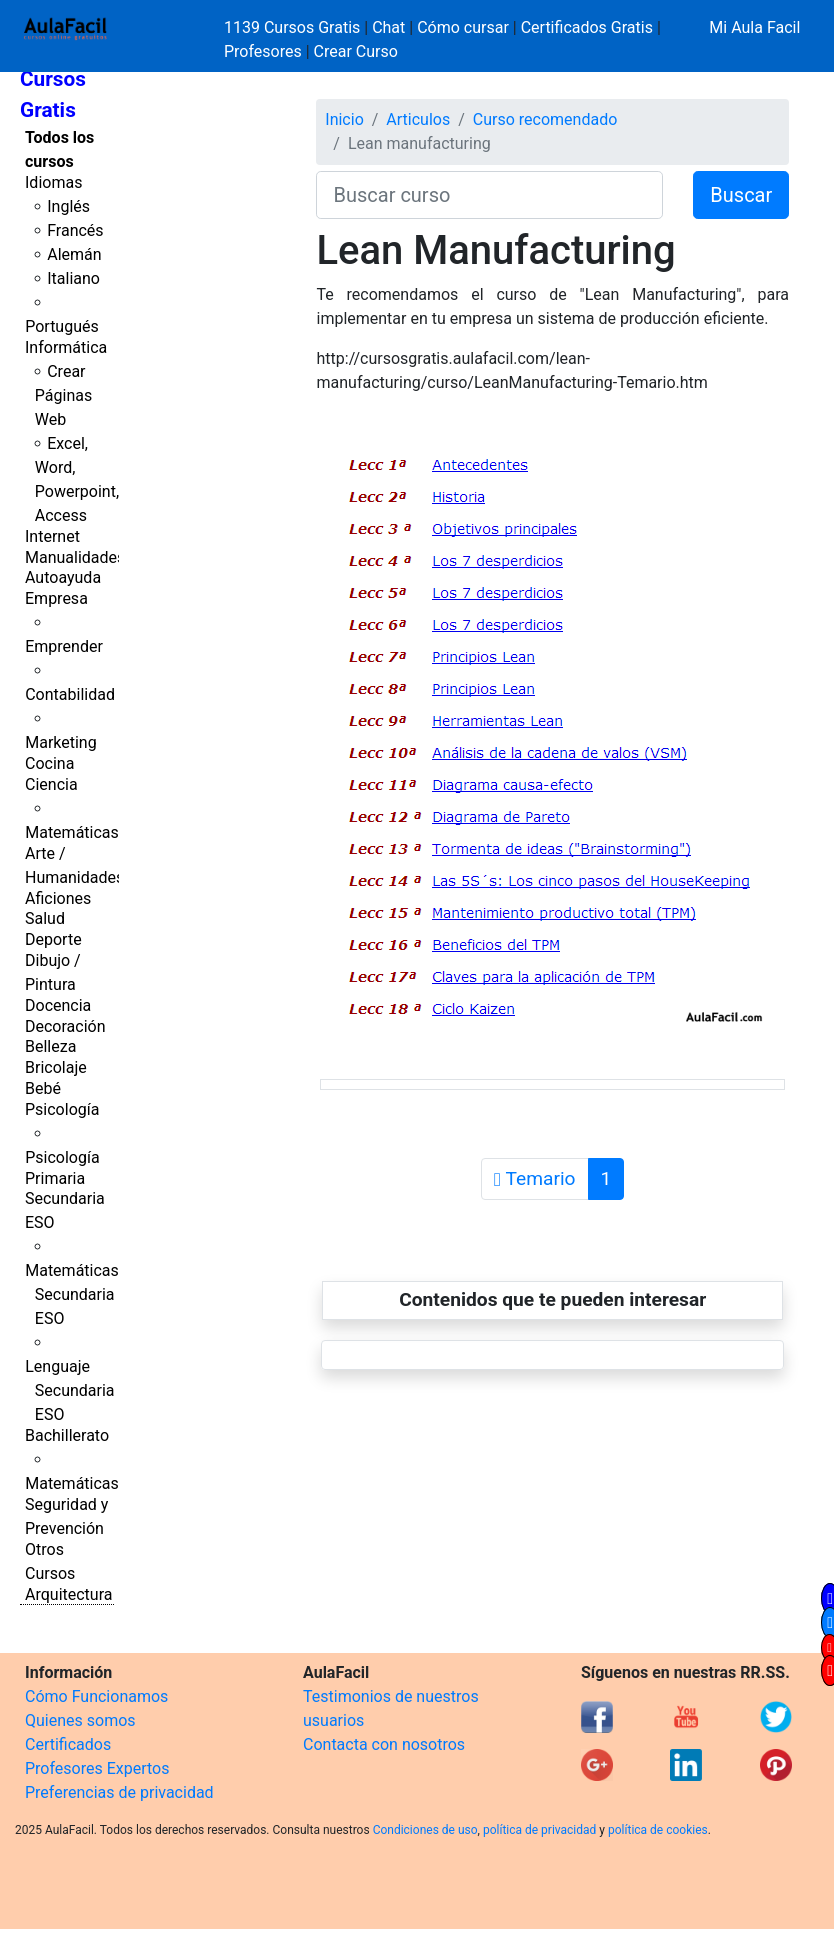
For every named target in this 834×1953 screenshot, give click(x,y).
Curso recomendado (545, 119)
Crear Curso (356, 51)
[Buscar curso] (489, 195)
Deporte (53, 939)
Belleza (50, 1046)
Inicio (344, 119)
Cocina (49, 763)
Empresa (56, 598)
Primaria (55, 1178)
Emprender (64, 646)
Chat (388, 27)
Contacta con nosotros (384, 1744)
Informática (66, 347)
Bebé (43, 1088)
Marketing (60, 742)
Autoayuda (63, 577)
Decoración (65, 1026)
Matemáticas (72, 832)
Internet (52, 536)
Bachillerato (67, 1435)
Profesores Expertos (97, 1768)
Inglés (68, 206)
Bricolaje (56, 1067)
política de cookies (658, 1830)
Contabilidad (70, 694)
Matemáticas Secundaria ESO (72, 1294)
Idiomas (53, 182)
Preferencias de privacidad (119, 1792)
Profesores (263, 51)
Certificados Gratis (587, 27)
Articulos (418, 119)
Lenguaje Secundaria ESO (69, 1390)
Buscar (741, 195)
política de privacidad (539, 1830)
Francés (75, 230)
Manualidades (75, 557)
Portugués (62, 326)
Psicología (62, 1109)
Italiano (73, 278)
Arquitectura (68, 1594)
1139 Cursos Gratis (294, 27)
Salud (45, 918)
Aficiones (58, 898)
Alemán (74, 254)
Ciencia (51, 784)
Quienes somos (80, 1720)
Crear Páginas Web (63, 395)
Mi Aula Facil (754, 27)
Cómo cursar (463, 27)
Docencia (58, 1005)
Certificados (68, 1744)
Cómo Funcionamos (96, 1696)
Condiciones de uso (425, 1830)
